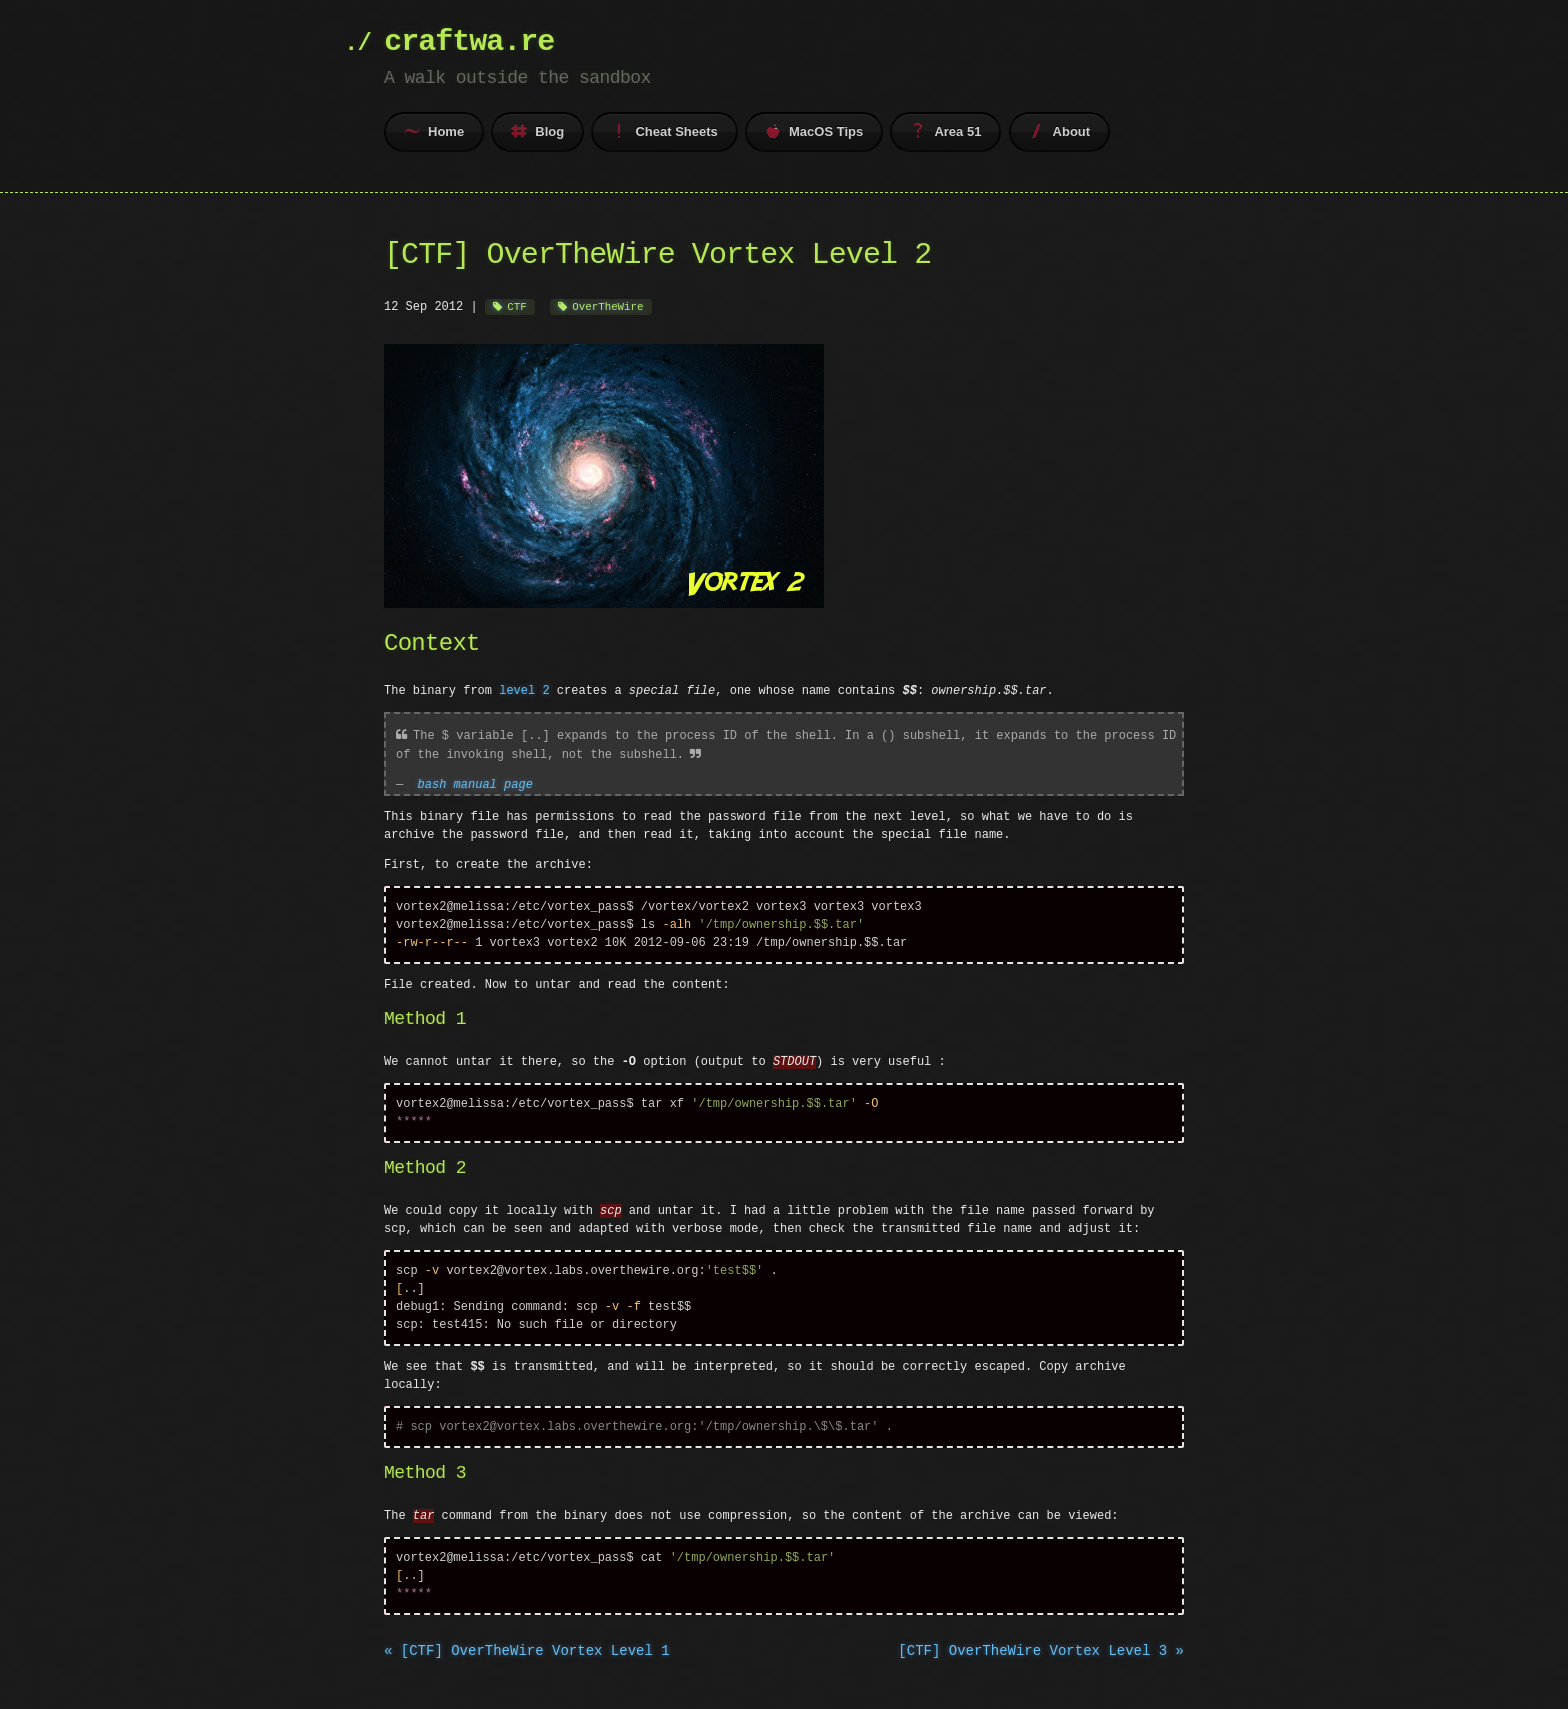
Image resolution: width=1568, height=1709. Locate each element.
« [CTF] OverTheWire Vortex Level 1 (527, 1664)
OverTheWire (607, 306)
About (1060, 131)
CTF (516, 306)
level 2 (524, 689)
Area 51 (945, 131)
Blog (537, 131)
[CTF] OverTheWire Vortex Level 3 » (1041, 1664)
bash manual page (475, 781)
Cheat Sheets (664, 131)
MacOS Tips (814, 131)
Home (434, 131)
